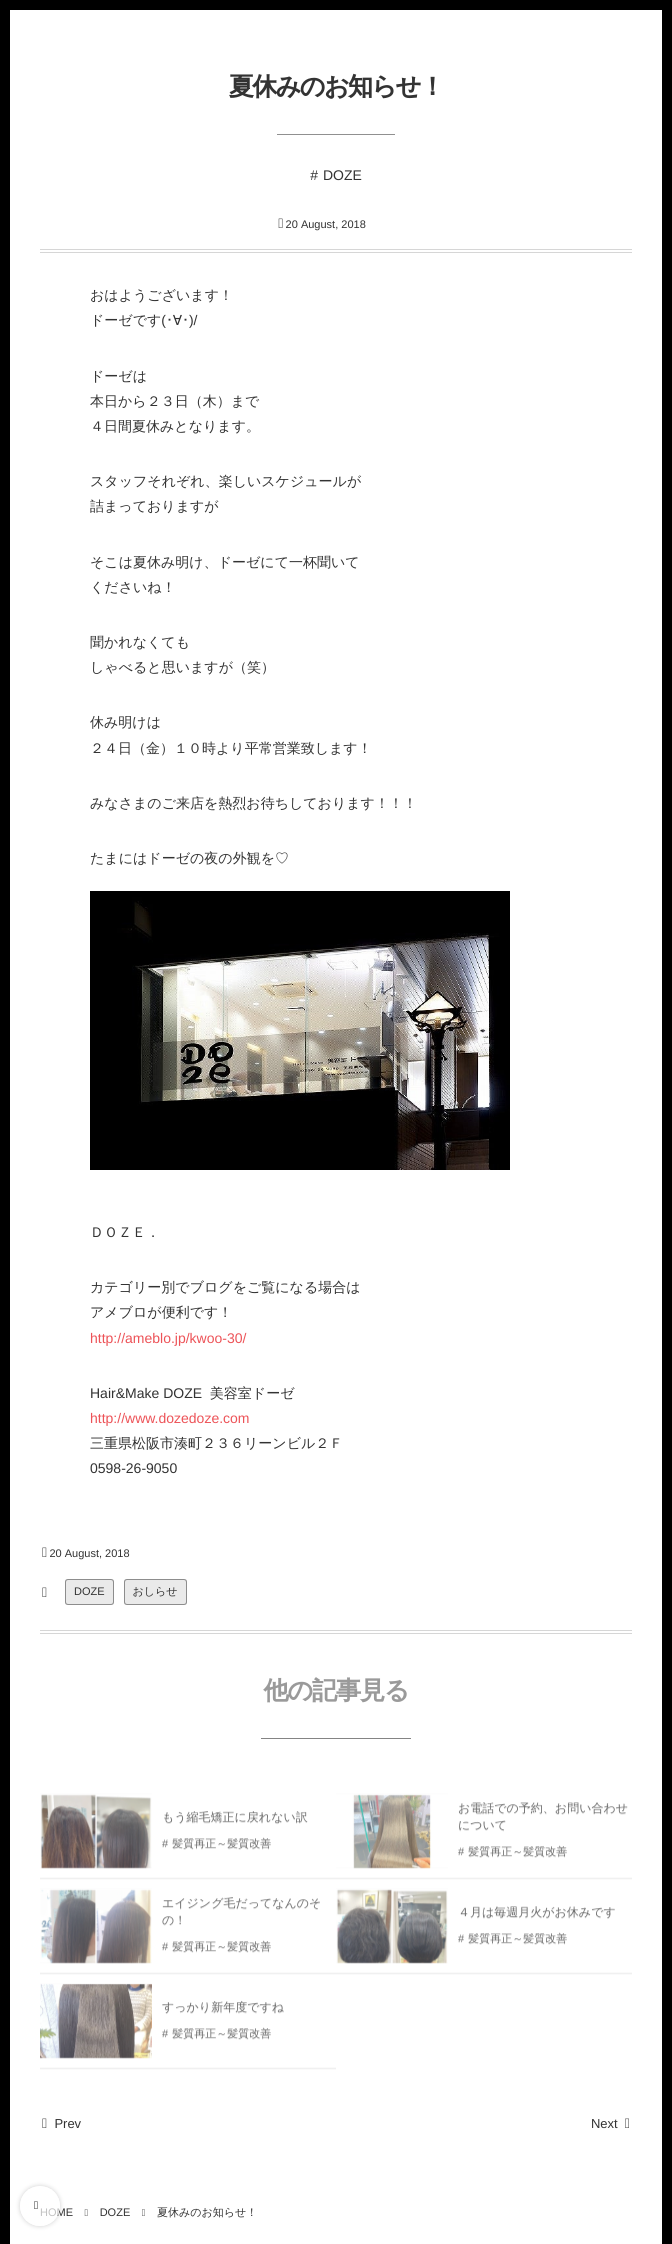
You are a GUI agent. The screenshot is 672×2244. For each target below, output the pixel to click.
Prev (60, 2123)
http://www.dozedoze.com (170, 1418)
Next (611, 2123)
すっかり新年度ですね (223, 2013)
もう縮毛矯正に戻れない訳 (235, 1823)
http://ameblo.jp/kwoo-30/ (168, 1338)
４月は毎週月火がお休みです (537, 1918)
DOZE (342, 175)
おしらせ (155, 1592)
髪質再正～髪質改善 (221, 1850)
